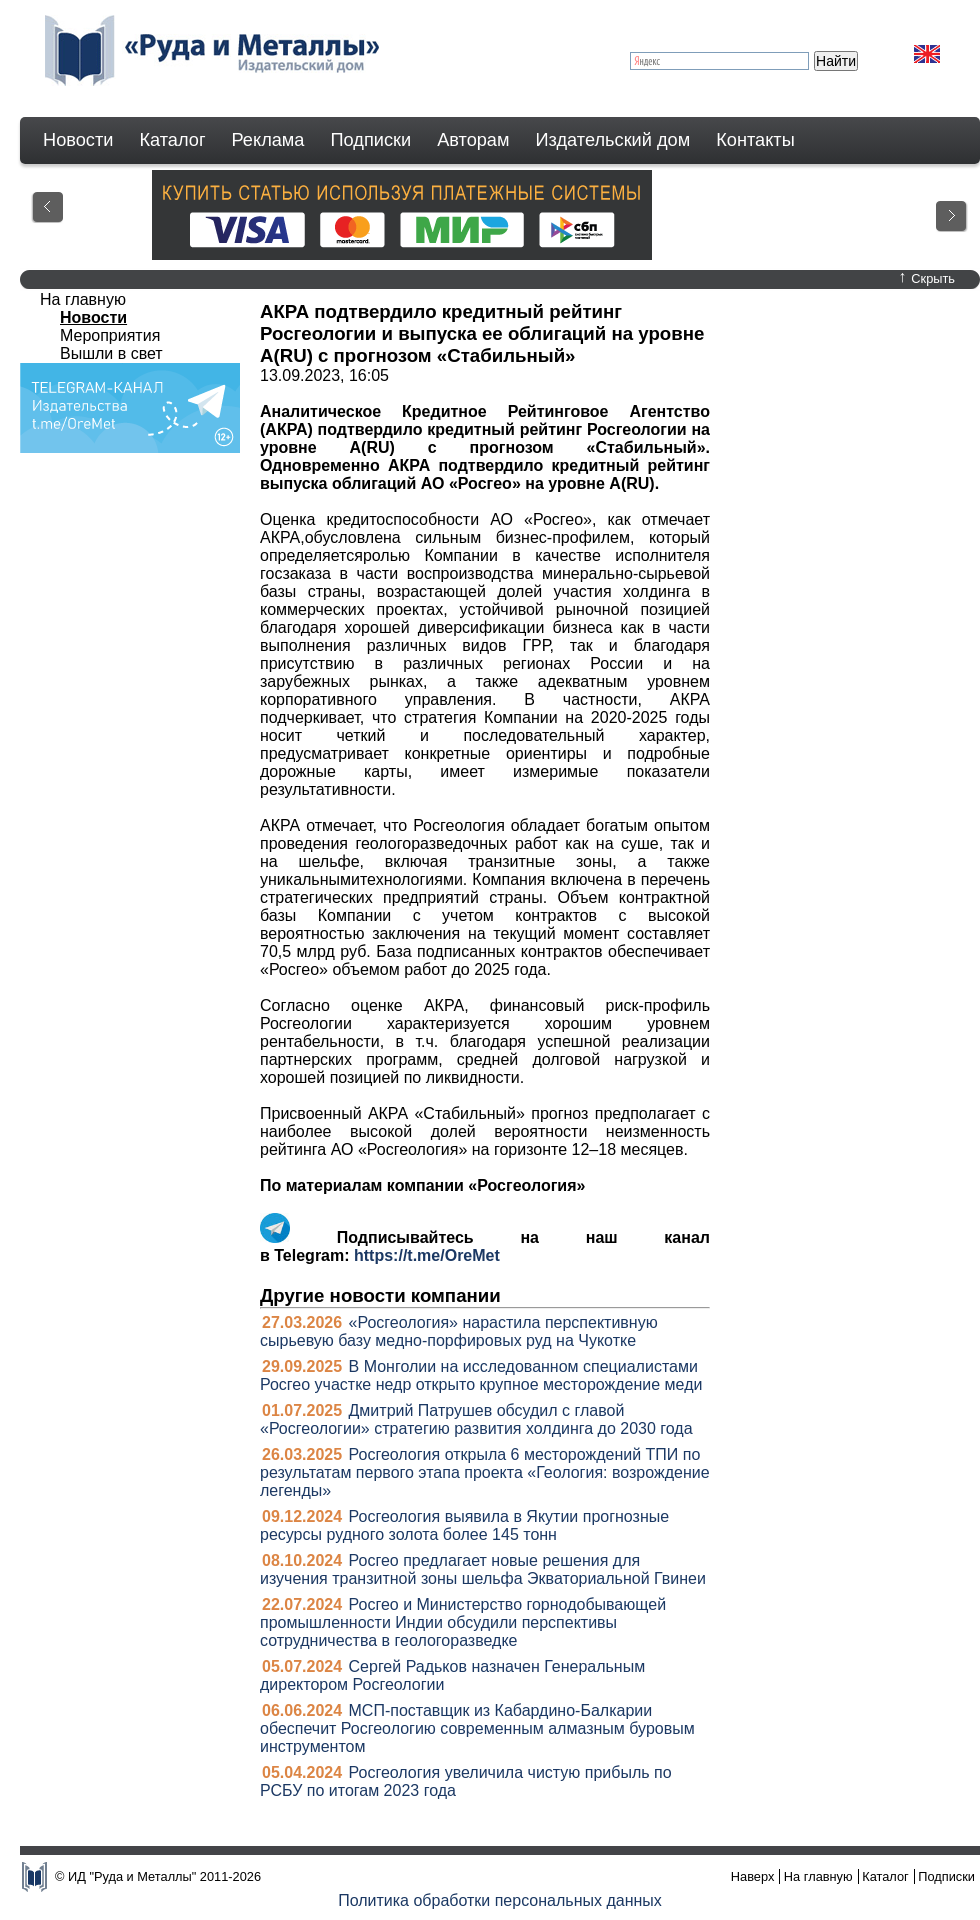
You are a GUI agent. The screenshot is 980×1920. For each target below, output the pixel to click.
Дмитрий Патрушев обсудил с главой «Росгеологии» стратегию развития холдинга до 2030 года (476, 1419)
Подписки (371, 140)
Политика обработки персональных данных (500, 1900)
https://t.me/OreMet (427, 1255)
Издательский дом (613, 140)
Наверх (753, 1876)
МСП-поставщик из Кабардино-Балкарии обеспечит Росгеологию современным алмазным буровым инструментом (477, 1728)
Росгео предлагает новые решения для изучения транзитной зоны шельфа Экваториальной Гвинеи (483, 1569)
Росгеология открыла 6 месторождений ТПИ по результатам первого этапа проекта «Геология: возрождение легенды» (485, 1472)
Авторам (473, 140)
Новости (78, 140)
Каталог (172, 140)
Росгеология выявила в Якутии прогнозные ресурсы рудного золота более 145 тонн (464, 1525)
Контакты (755, 140)
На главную (83, 299)
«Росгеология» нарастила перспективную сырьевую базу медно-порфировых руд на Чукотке (459, 1331)
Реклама (268, 140)
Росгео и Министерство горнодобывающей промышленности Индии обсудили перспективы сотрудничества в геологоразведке (463, 1622)
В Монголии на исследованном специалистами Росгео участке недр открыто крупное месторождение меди (481, 1375)
